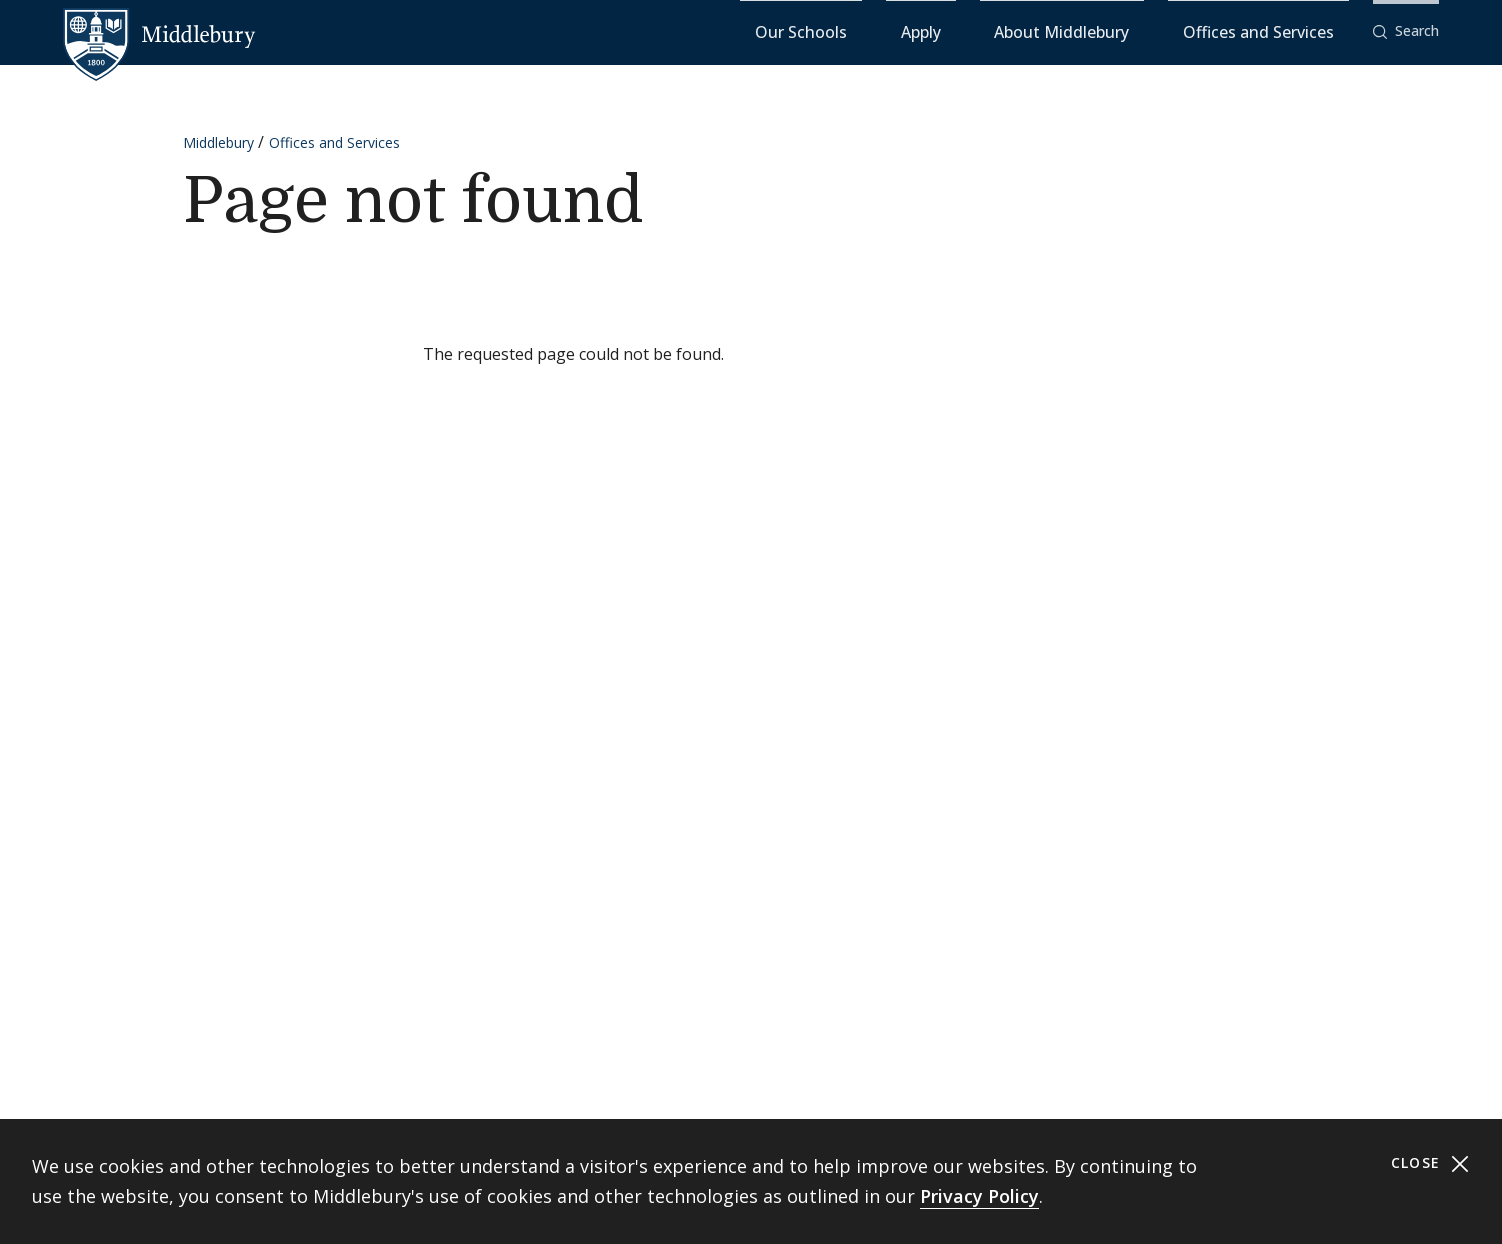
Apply (1037, 30)
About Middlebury (1136, 30)
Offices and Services (1283, 30)
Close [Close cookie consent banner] (1430, 1163)
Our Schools (956, 30)
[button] (1406, 31)
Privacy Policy (979, 1196)
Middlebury (218, 141)
